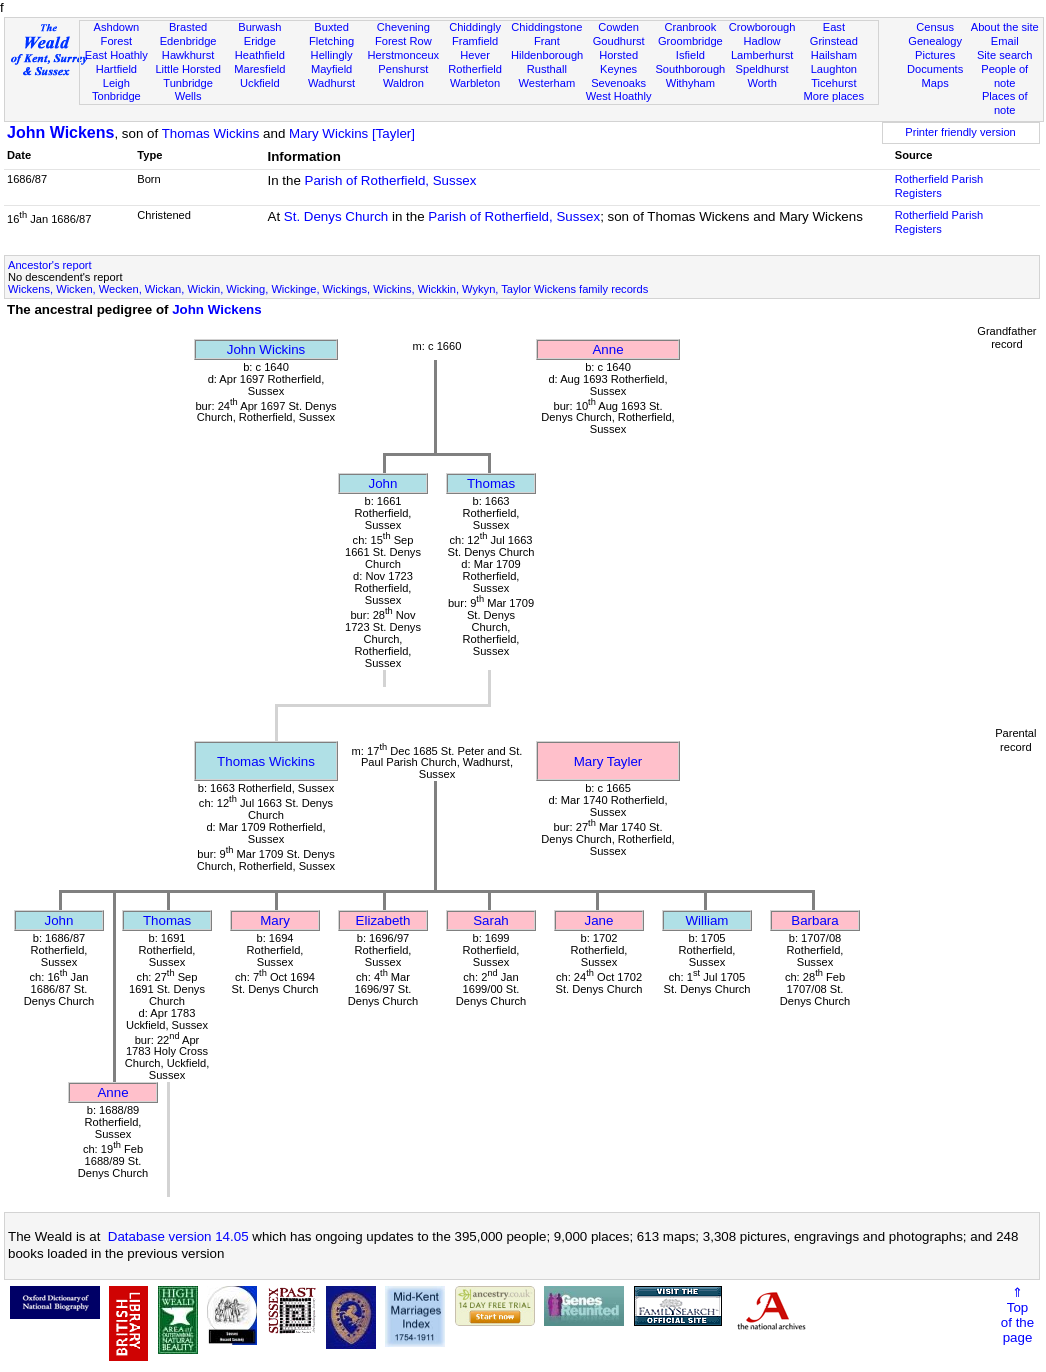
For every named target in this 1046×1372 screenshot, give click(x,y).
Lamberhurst (762, 55)
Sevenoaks (618, 83)
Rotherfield (475, 69)
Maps (935, 83)
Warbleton (475, 83)
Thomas (491, 483)
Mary (275, 920)
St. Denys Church (336, 216)
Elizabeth (383, 920)
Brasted (188, 27)
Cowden (618, 27)
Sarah (491, 920)
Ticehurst (833, 83)
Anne (607, 349)
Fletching (331, 41)
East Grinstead (834, 34)
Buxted (331, 27)
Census (935, 27)
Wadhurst (331, 83)
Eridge (260, 41)
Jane (599, 920)
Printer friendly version (960, 132)
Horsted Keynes (618, 62)
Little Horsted (187, 69)
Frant (547, 41)
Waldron (403, 83)
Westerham (547, 83)
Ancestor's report (50, 265)
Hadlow (762, 41)
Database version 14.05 (178, 1236)
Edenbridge (188, 41)
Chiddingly (475, 27)
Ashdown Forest (117, 34)
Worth (761, 83)
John (383, 483)
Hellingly (332, 55)
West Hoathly (619, 96)
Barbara (814, 920)
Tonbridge (116, 96)
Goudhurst (619, 41)
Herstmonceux (404, 55)
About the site (1005, 27)
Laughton (834, 69)
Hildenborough (547, 55)
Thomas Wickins (211, 133)
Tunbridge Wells (188, 90)
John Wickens (60, 132)
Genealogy (935, 41)
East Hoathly (116, 55)
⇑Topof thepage (1017, 1315)
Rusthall (547, 69)
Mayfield (331, 69)
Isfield (690, 55)
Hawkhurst (188, 55)
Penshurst (403, 69)
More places (834, 96)
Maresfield (259, 69)
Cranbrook (690, 27)
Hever (475, 55)
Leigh (116, 83)
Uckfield (260, 83)
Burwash (259, 27)
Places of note (1005, 103)
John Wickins (266, 349)
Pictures (935, 55)
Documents (935, 69)
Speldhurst (762, 69)
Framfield (475, 41)
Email (1005, 41)
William (707, 920)
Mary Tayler (608, 761)
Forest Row (403, 41)
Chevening (403, 27)
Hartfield (116, 69)
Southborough (690, 69)
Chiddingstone (546, 27)
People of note (1004, 76)
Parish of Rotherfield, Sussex (391, 180)
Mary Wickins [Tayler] (352, 133)
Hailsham (834, 55)
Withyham (690, 83)
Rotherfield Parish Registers (939, 186)
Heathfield (260, 55)
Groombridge (690, 41)
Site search (1005, 55)
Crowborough (762, 27)
